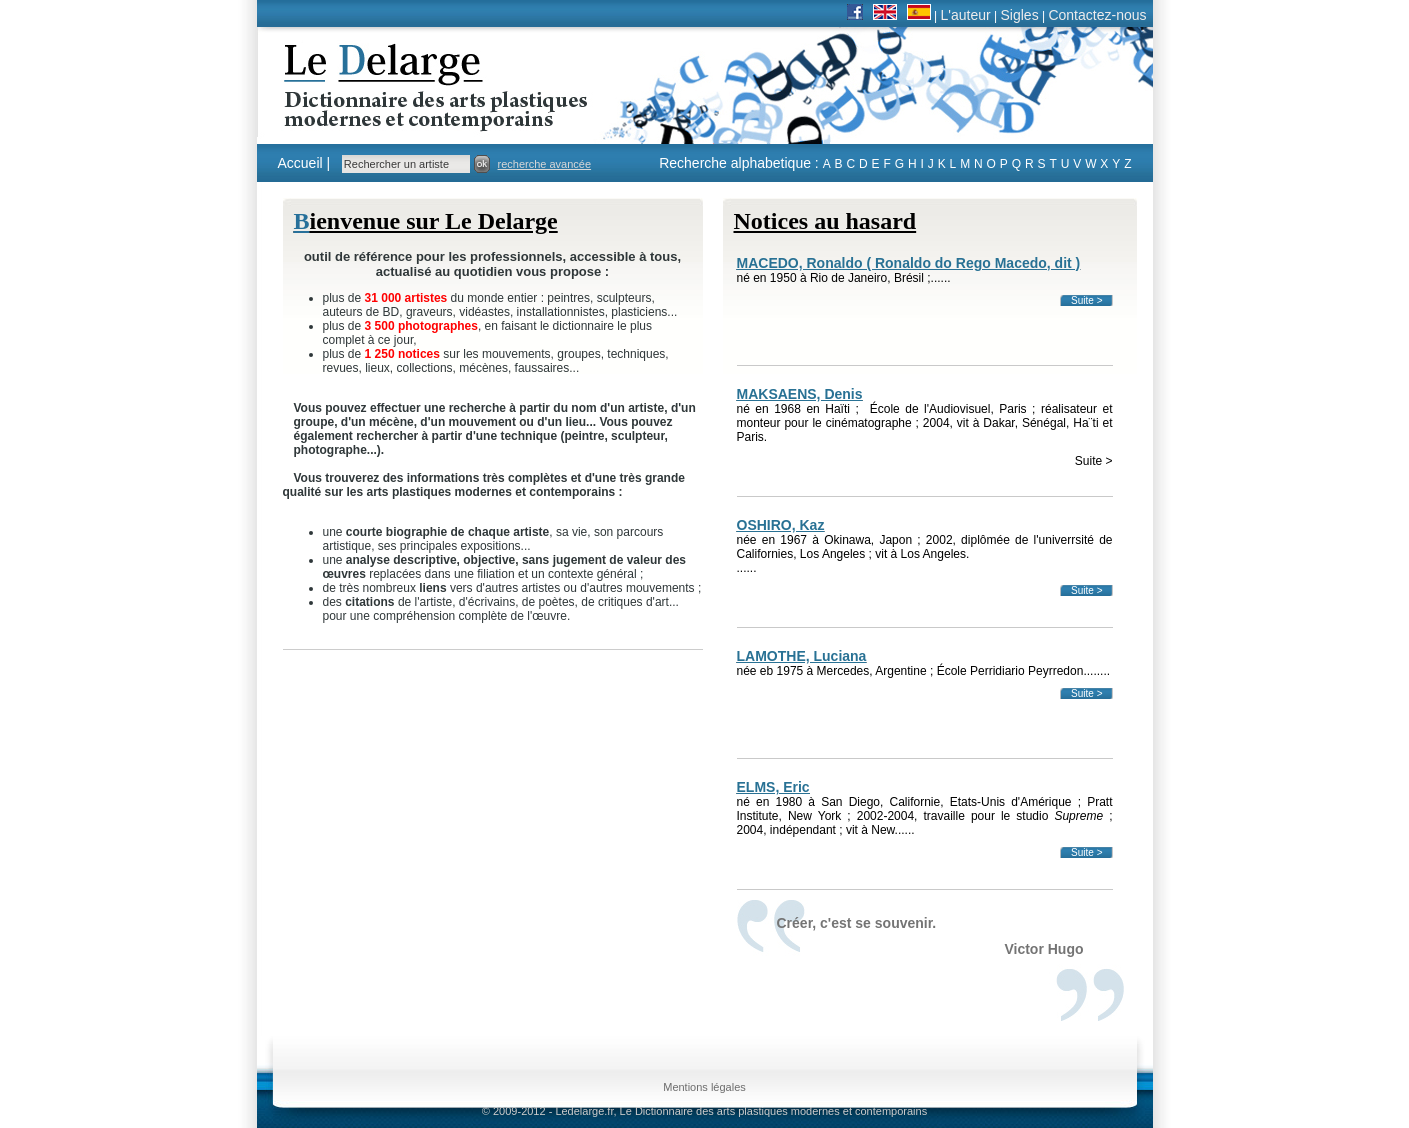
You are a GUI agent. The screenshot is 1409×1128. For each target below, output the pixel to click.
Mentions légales (704, 1087)
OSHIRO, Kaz (781, 525)
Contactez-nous (1097, 15)
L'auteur (966, 15)
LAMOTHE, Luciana (802, 656)
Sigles (1020, 15)
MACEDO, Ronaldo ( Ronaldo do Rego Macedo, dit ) (909, 263)
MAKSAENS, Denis (800, 394)
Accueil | (304, 163)
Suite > (1086, 300)
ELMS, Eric (773, 787)
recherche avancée (545, 164)
